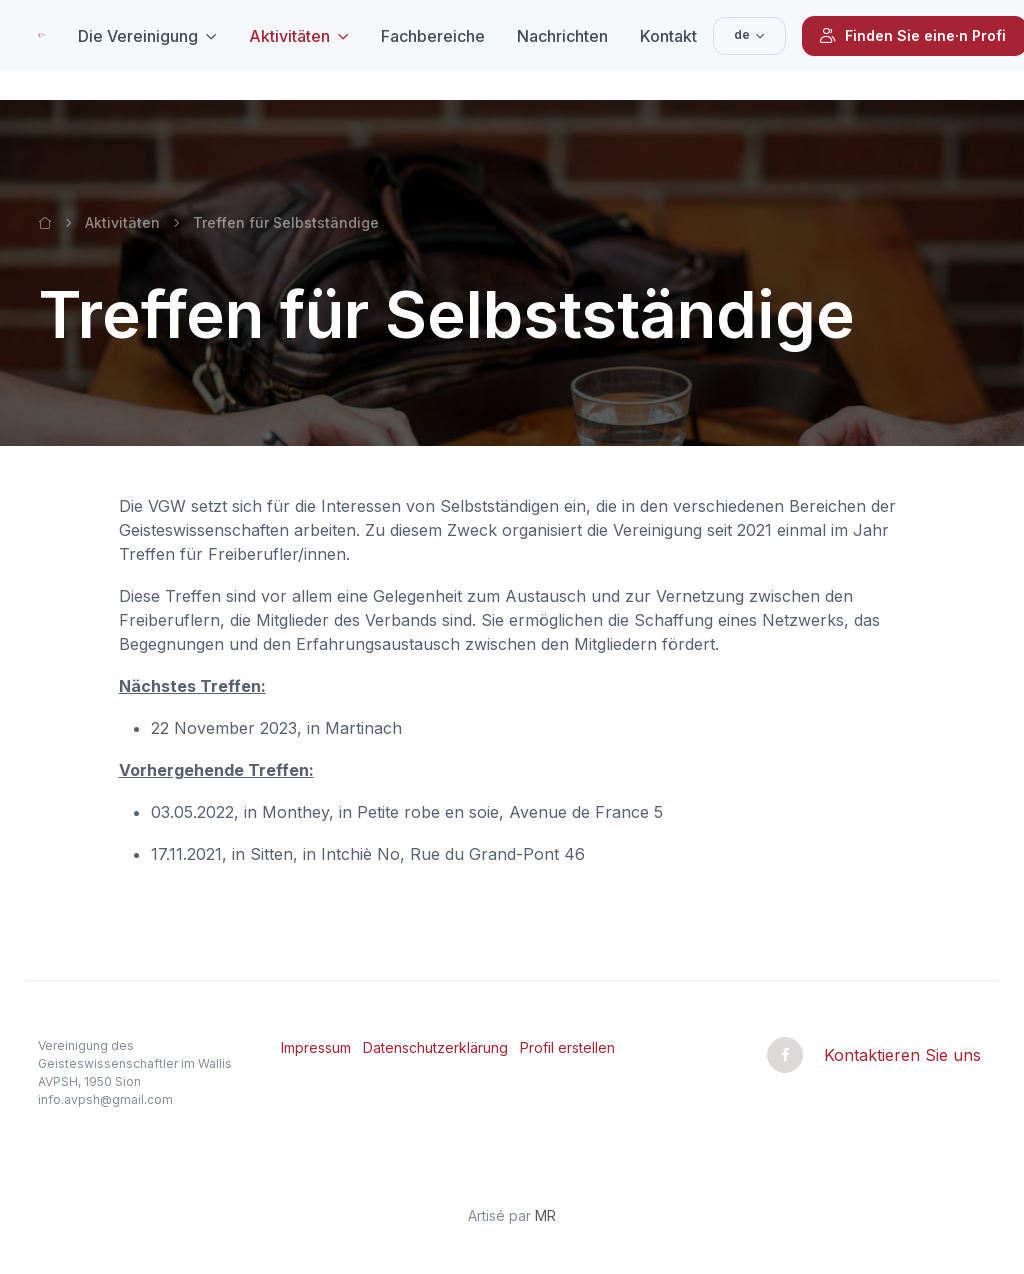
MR (545, 1215)
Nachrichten (562, 36)
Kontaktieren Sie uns (902, 1055)
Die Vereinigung (138, 36)
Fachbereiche (433, 36)
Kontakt (668, 36)
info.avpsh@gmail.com (105, 1099)
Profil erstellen (567, 1047)
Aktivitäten (289, 36)
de (742, 34)
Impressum (316, 1047)
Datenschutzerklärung (435, 1047)
